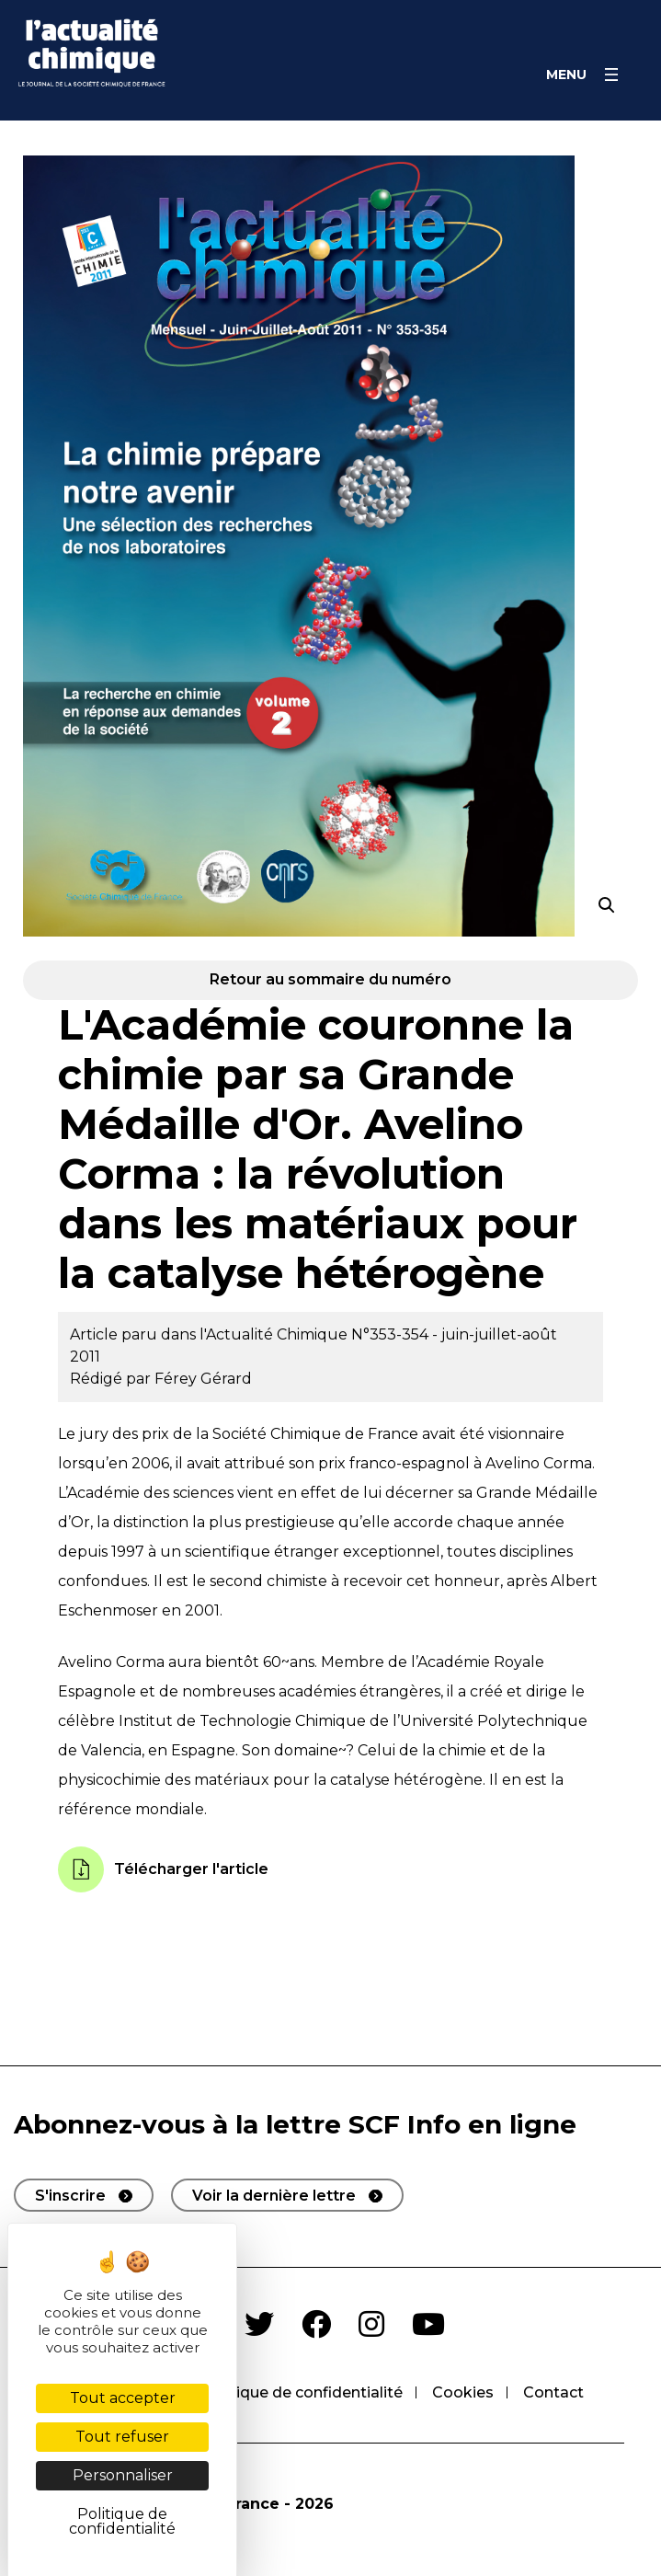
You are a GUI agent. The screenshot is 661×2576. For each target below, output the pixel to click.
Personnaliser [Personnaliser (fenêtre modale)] (123, 2475)
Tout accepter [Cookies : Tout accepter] (123, 2398)
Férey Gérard (203, 1378)
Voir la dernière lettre (274, 2195)
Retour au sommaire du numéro (330, 979)
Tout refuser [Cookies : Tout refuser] (122, 2436)
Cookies (463, 2392)
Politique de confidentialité (302, 2392)
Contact (553, 2392)
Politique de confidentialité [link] (122, 2521)
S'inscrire (70, 2195)
